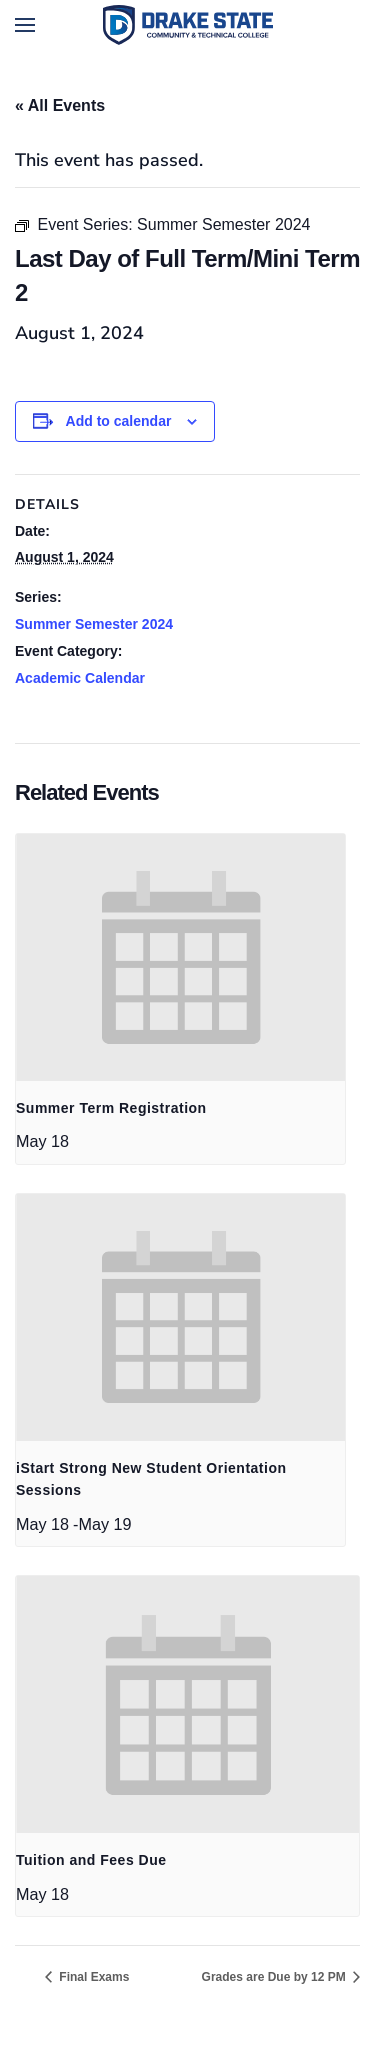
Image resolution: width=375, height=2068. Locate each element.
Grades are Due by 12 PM (275, 1977)
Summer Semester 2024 (94, 624)
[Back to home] (188, 25)
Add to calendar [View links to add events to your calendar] (119, 421)
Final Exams (92, 1977)
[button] (25, 25)
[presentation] (180, 957)
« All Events (60, 105)
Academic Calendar (80, 678)
